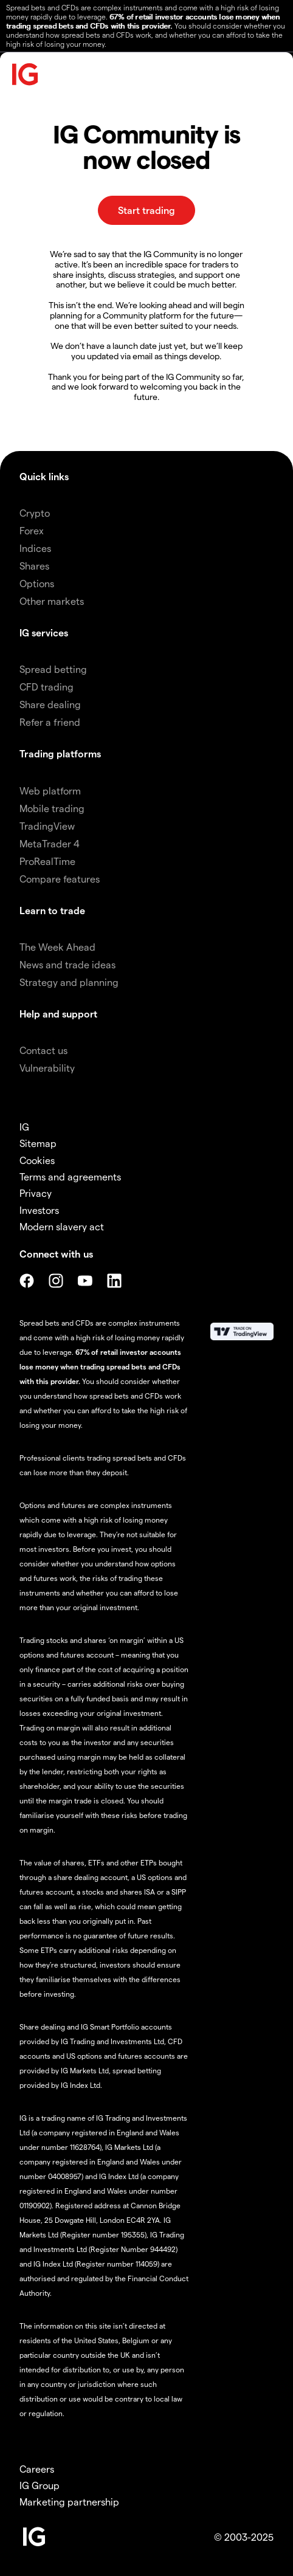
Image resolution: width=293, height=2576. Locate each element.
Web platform (50, 790)
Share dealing (50, 704)
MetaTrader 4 (49, 843)
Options (36, 583)
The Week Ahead (57, 946)
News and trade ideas (67, 964)
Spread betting (53, 669)
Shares (34, 565)
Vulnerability (47, 1067)
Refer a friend (49, 722)
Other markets (51, 601)
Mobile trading (51, 808)
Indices (35, 548)
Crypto (34, 512)
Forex (31, 530)
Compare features (59, 878)
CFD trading (46, 686)
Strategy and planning (69, 982)
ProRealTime (47, 861)
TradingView (47, 826)
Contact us (43, 1050)
